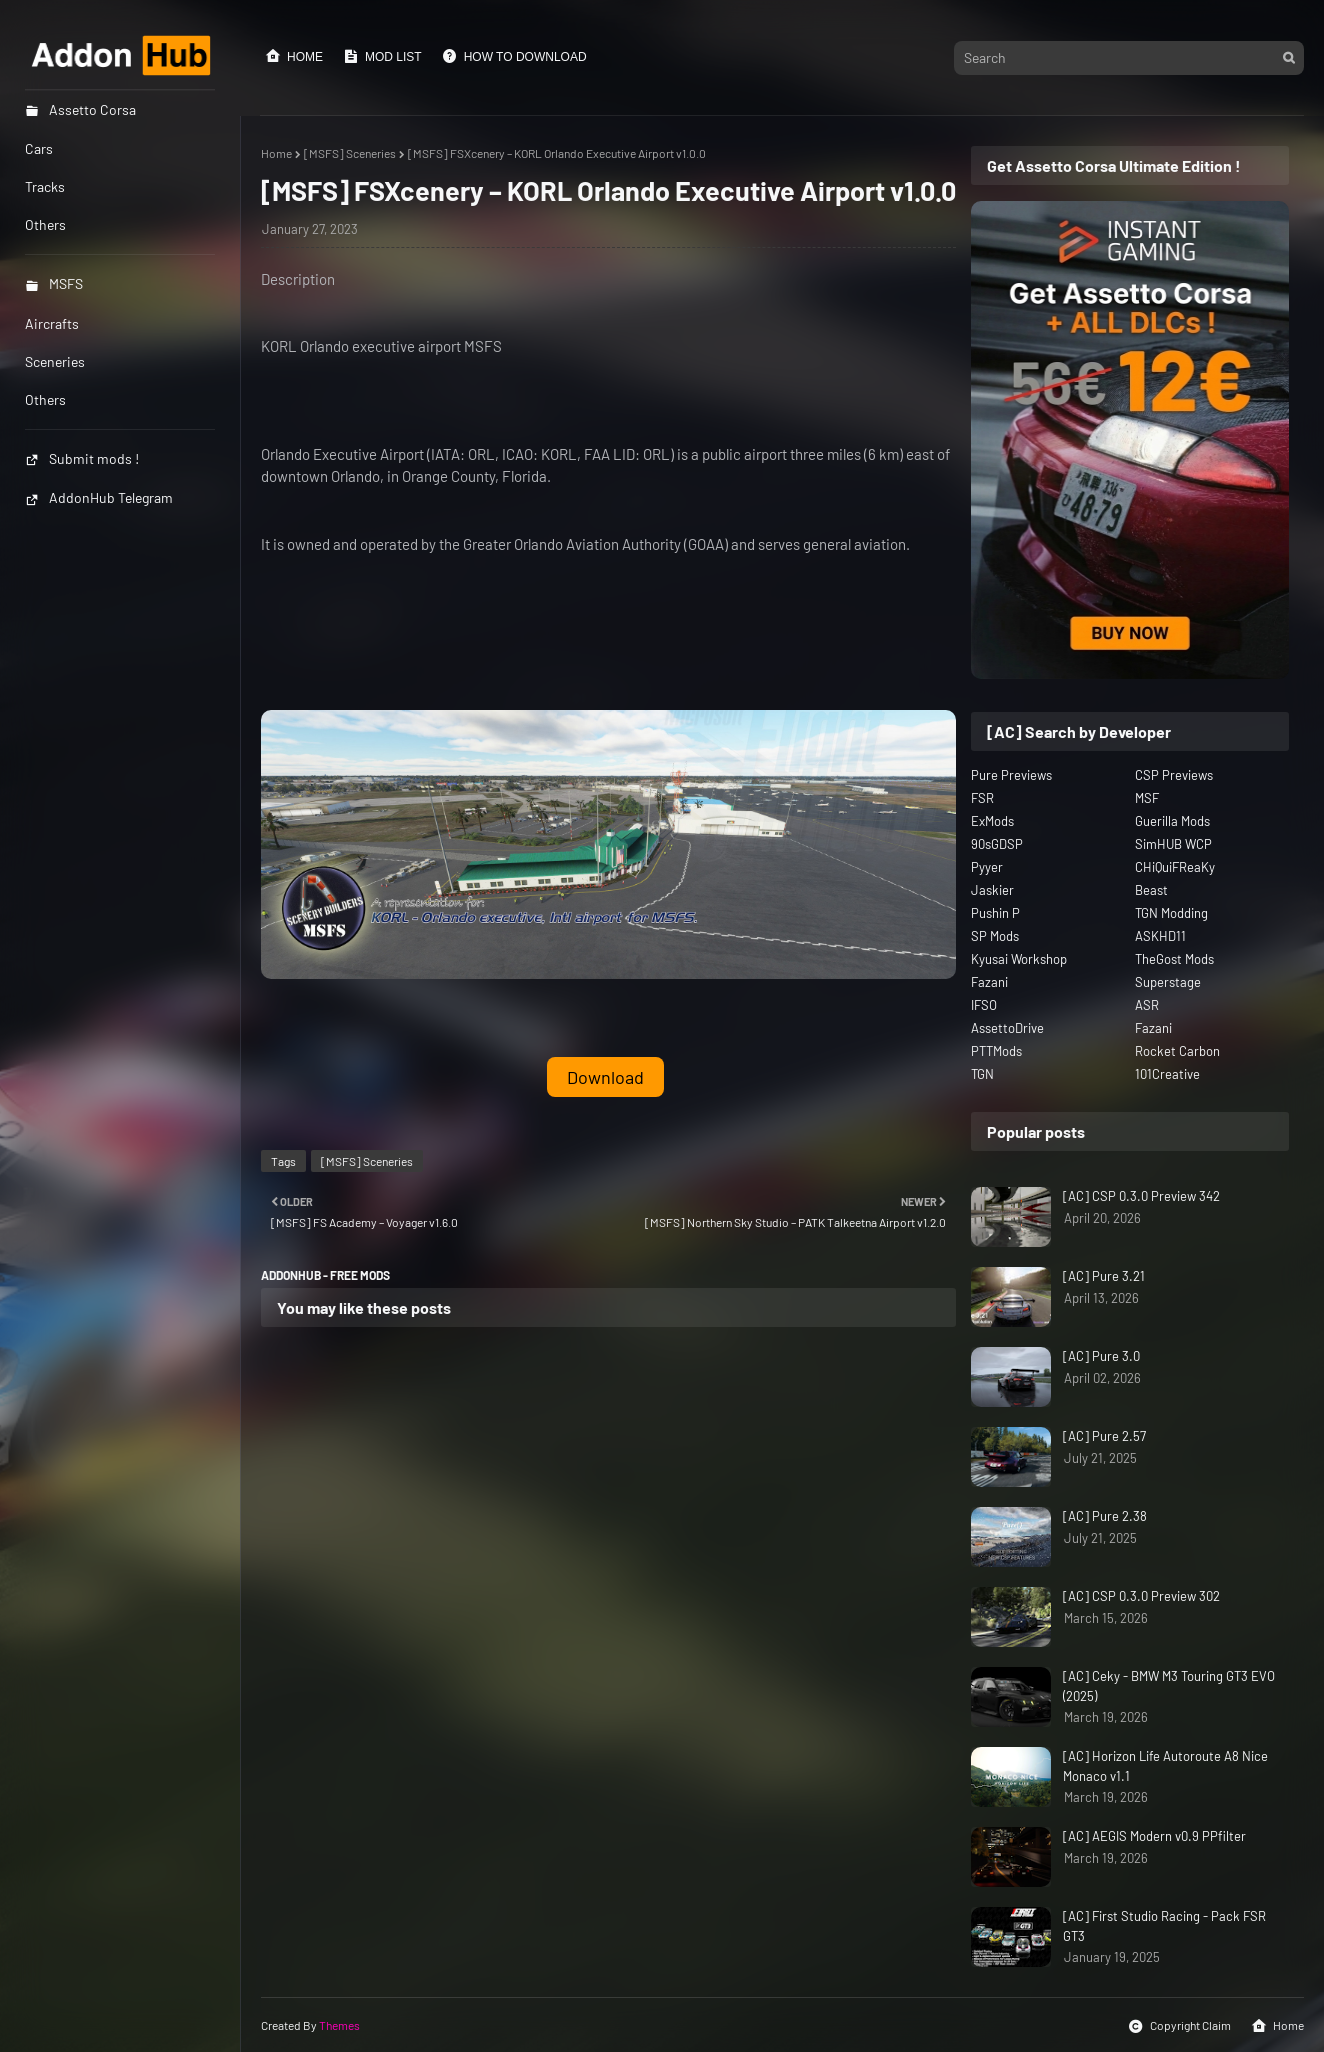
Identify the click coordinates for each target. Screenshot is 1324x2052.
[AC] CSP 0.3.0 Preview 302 (1141, 1596)
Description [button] (298, 279)
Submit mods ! (82, 458)
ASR (1147, 1005)
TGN (982, 1074)
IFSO (984, 1005)
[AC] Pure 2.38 (1105, 1516)
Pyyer (987, 867)
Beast (1151, 890)
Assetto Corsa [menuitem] (80, 109)
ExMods (992, 821)
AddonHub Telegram (99, 497)
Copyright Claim (1179, 2026)
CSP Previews (1174, 775)
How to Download (514, 56)
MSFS (54, 283)
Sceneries (55, 361)
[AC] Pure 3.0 (1101, 1356)
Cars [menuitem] (39, 148)
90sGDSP (997, 844)
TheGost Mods (1174, 959)
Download (605, 1077)
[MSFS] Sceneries (350, 153)
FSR (982, 798)
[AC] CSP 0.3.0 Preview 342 (1141, 1196)
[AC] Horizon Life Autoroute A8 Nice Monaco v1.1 (1165, 1766)
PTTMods (996, 1051)
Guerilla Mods (1172, 821)
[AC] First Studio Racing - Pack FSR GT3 (1164, 1926)
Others (45, 399)
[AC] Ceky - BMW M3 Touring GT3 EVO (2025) (1169, 1686)
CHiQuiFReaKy (1175, 867)
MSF (1147, 798)
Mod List (382, 56)
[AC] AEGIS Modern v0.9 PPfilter (1154, 1836)
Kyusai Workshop (1019, 959)
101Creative (1167, 1074)
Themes (339, 2025)
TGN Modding (1171, 913)
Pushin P (995, 913)
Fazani (989, 982)
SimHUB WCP (1173, 844)
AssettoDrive (1007, 1028)
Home (294, 56)
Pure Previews (1011, 775)
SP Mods (995, 936)
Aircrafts (52, 323)
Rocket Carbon (1177, 1051)
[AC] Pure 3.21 (1104, 1276)
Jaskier (992, 890)
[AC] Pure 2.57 (1104, 1436)
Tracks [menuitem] (45, 186)
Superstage (1168, 982)
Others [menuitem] (45, 224)
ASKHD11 (1160, 936)
